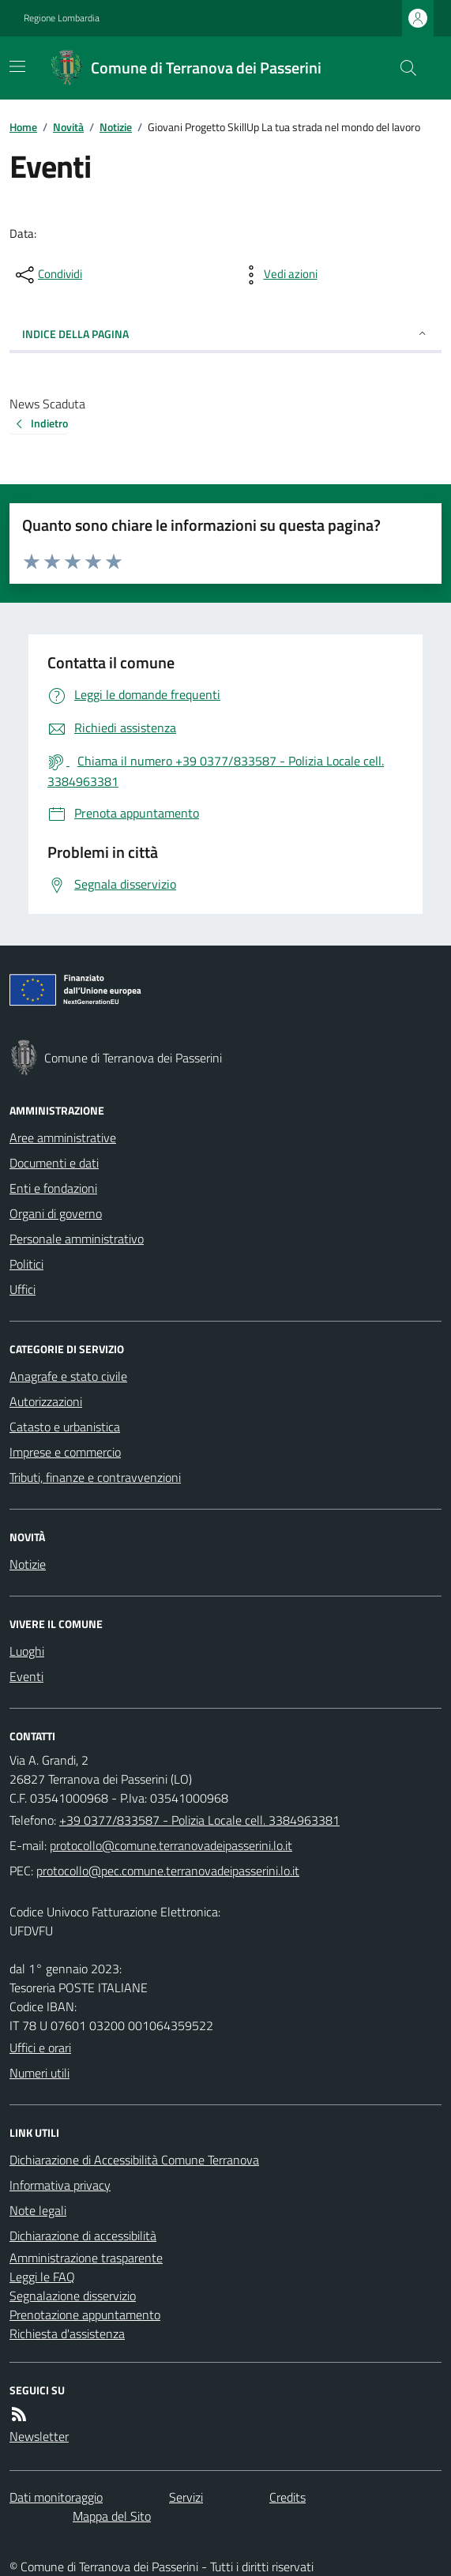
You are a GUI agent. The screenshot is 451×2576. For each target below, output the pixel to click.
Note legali (37, 2210)
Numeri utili (39, 2072)
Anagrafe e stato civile (68, 1376)
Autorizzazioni (45, 1401)
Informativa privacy (60, 2184)
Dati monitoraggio (56, 2497)
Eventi (26, 1676)
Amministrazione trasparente (86, 2257)
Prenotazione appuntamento (84, 2314)
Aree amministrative (62, 1137)
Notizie (116, 126)
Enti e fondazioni (53, 1188)
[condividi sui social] (47, 275)
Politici (26, 1263)
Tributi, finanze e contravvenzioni (95, 1477)
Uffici (22, 1289)
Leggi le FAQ (42, 2276)
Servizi (186, 2497)
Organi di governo (55, 1213)
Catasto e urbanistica (64, 1426)
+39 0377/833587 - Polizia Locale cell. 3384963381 (199, 1820)
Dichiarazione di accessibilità (82, 2235)
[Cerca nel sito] (402, 68)
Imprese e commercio (65, 1451)
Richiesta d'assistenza (67, 2333)
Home (23, 126)
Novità (68, 126)
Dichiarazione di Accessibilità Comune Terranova (134, 2159)
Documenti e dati (54, 1162)
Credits (287, 2497)
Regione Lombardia (62, 18)
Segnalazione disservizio (72, 2295)
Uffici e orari (40, 2047)
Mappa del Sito (112, 2515)
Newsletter (39, 2436)
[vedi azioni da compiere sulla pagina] (278, 275)
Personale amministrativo (76, 1238)
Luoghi (26, 1650)
